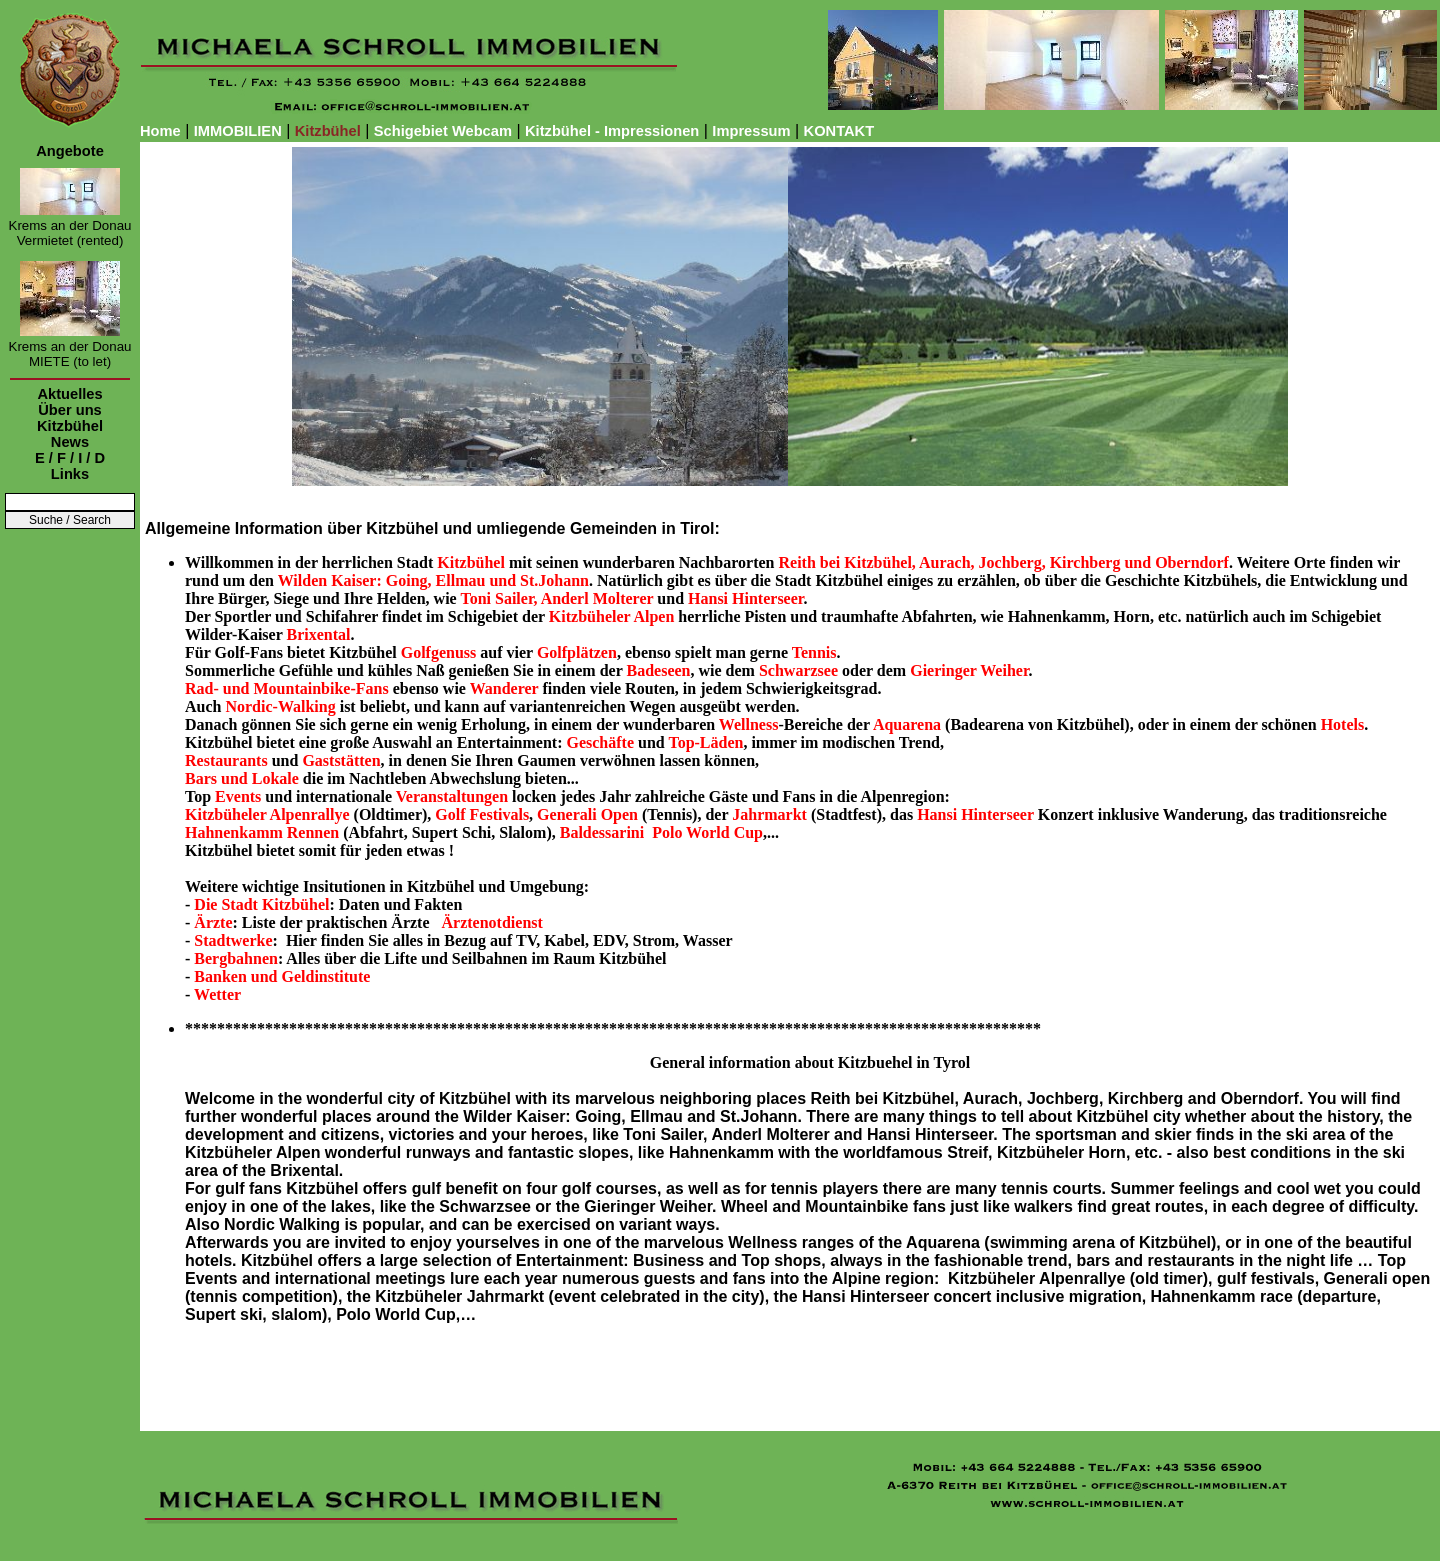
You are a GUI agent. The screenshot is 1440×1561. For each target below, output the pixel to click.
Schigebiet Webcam (443, 131)
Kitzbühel (70, 426)
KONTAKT (839, 131)
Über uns (70, 410)
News (70, 442)
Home (160, 131)
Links (70, 474)
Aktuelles (69, 394)
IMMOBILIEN (238, 131)
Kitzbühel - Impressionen (612, 131)
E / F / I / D (70, 458)
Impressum (751, 131)
